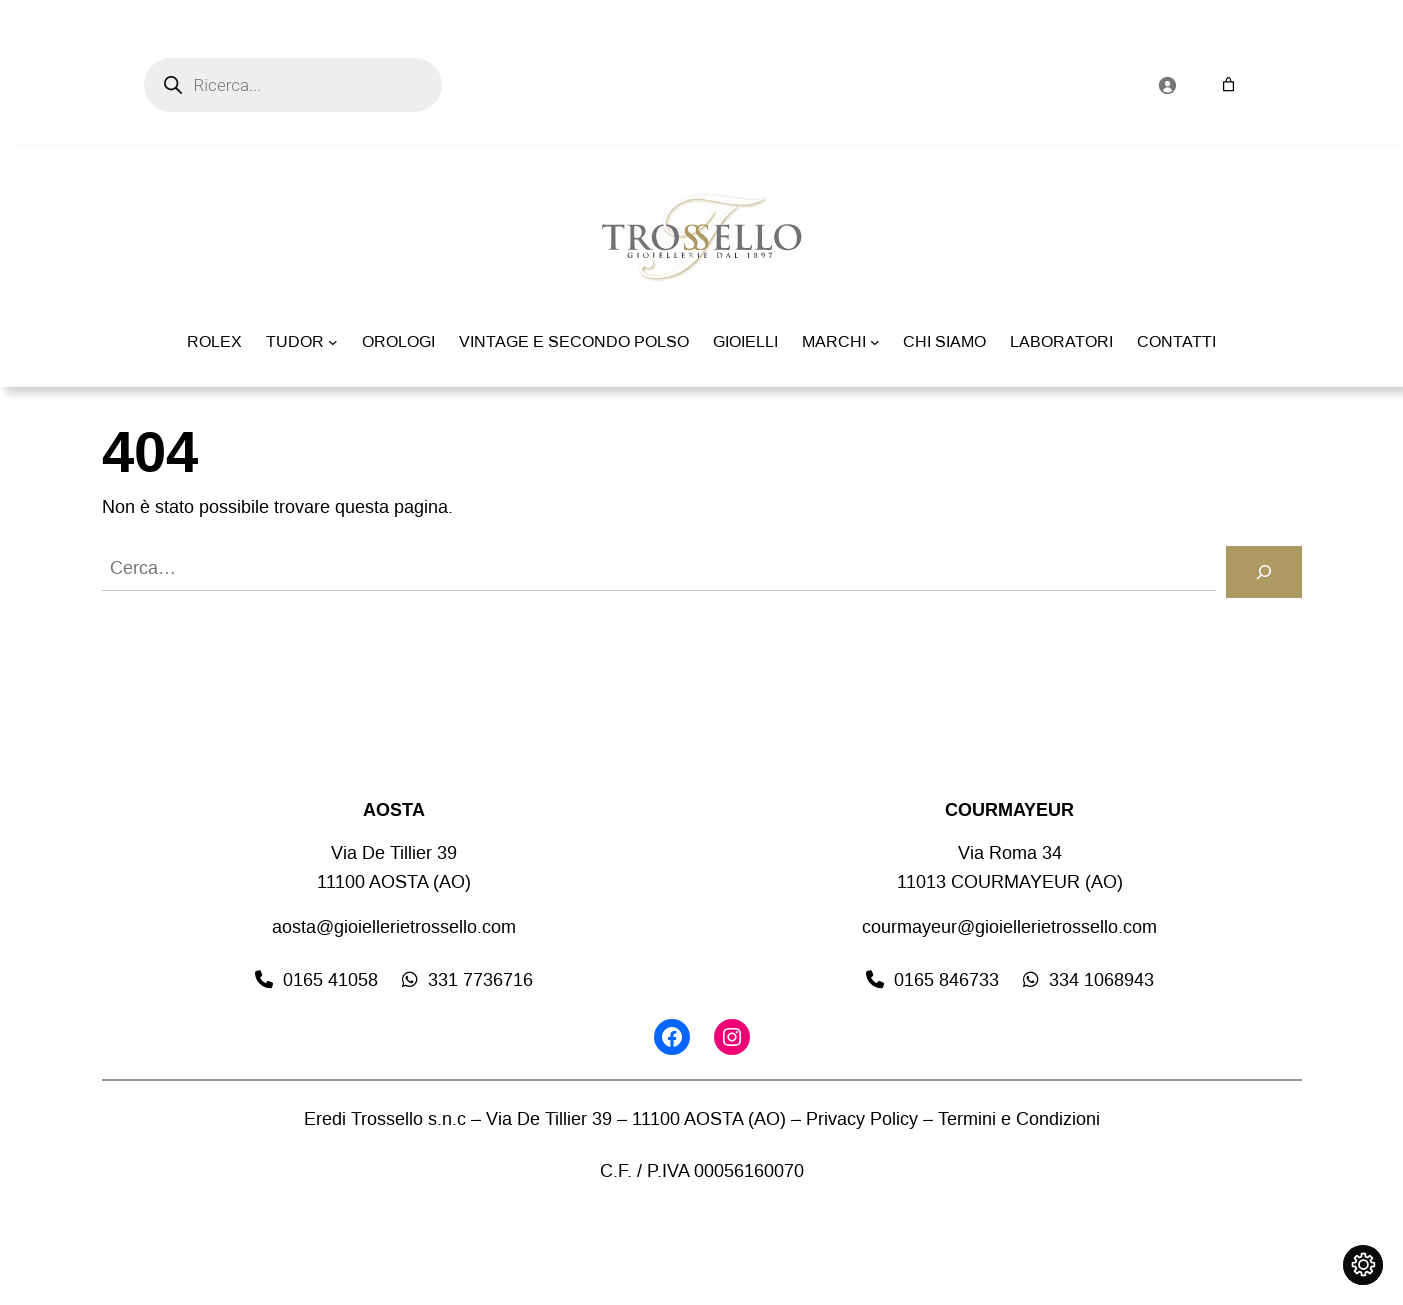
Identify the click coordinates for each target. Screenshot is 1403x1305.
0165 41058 (330, 980)
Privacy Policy (862, 1119)
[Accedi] (1167, 85)
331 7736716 (480, 980)
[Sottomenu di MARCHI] (875, 342)
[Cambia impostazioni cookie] (1363, 1265)
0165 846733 (946, 980)
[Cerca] (1264, 572)
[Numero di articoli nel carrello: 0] (1228, 84)
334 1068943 (1101, 980)
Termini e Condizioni (1019, 1119)
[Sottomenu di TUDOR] (333, 342)
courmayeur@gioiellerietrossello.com (1009, 927)
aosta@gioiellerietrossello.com (394, 927)
